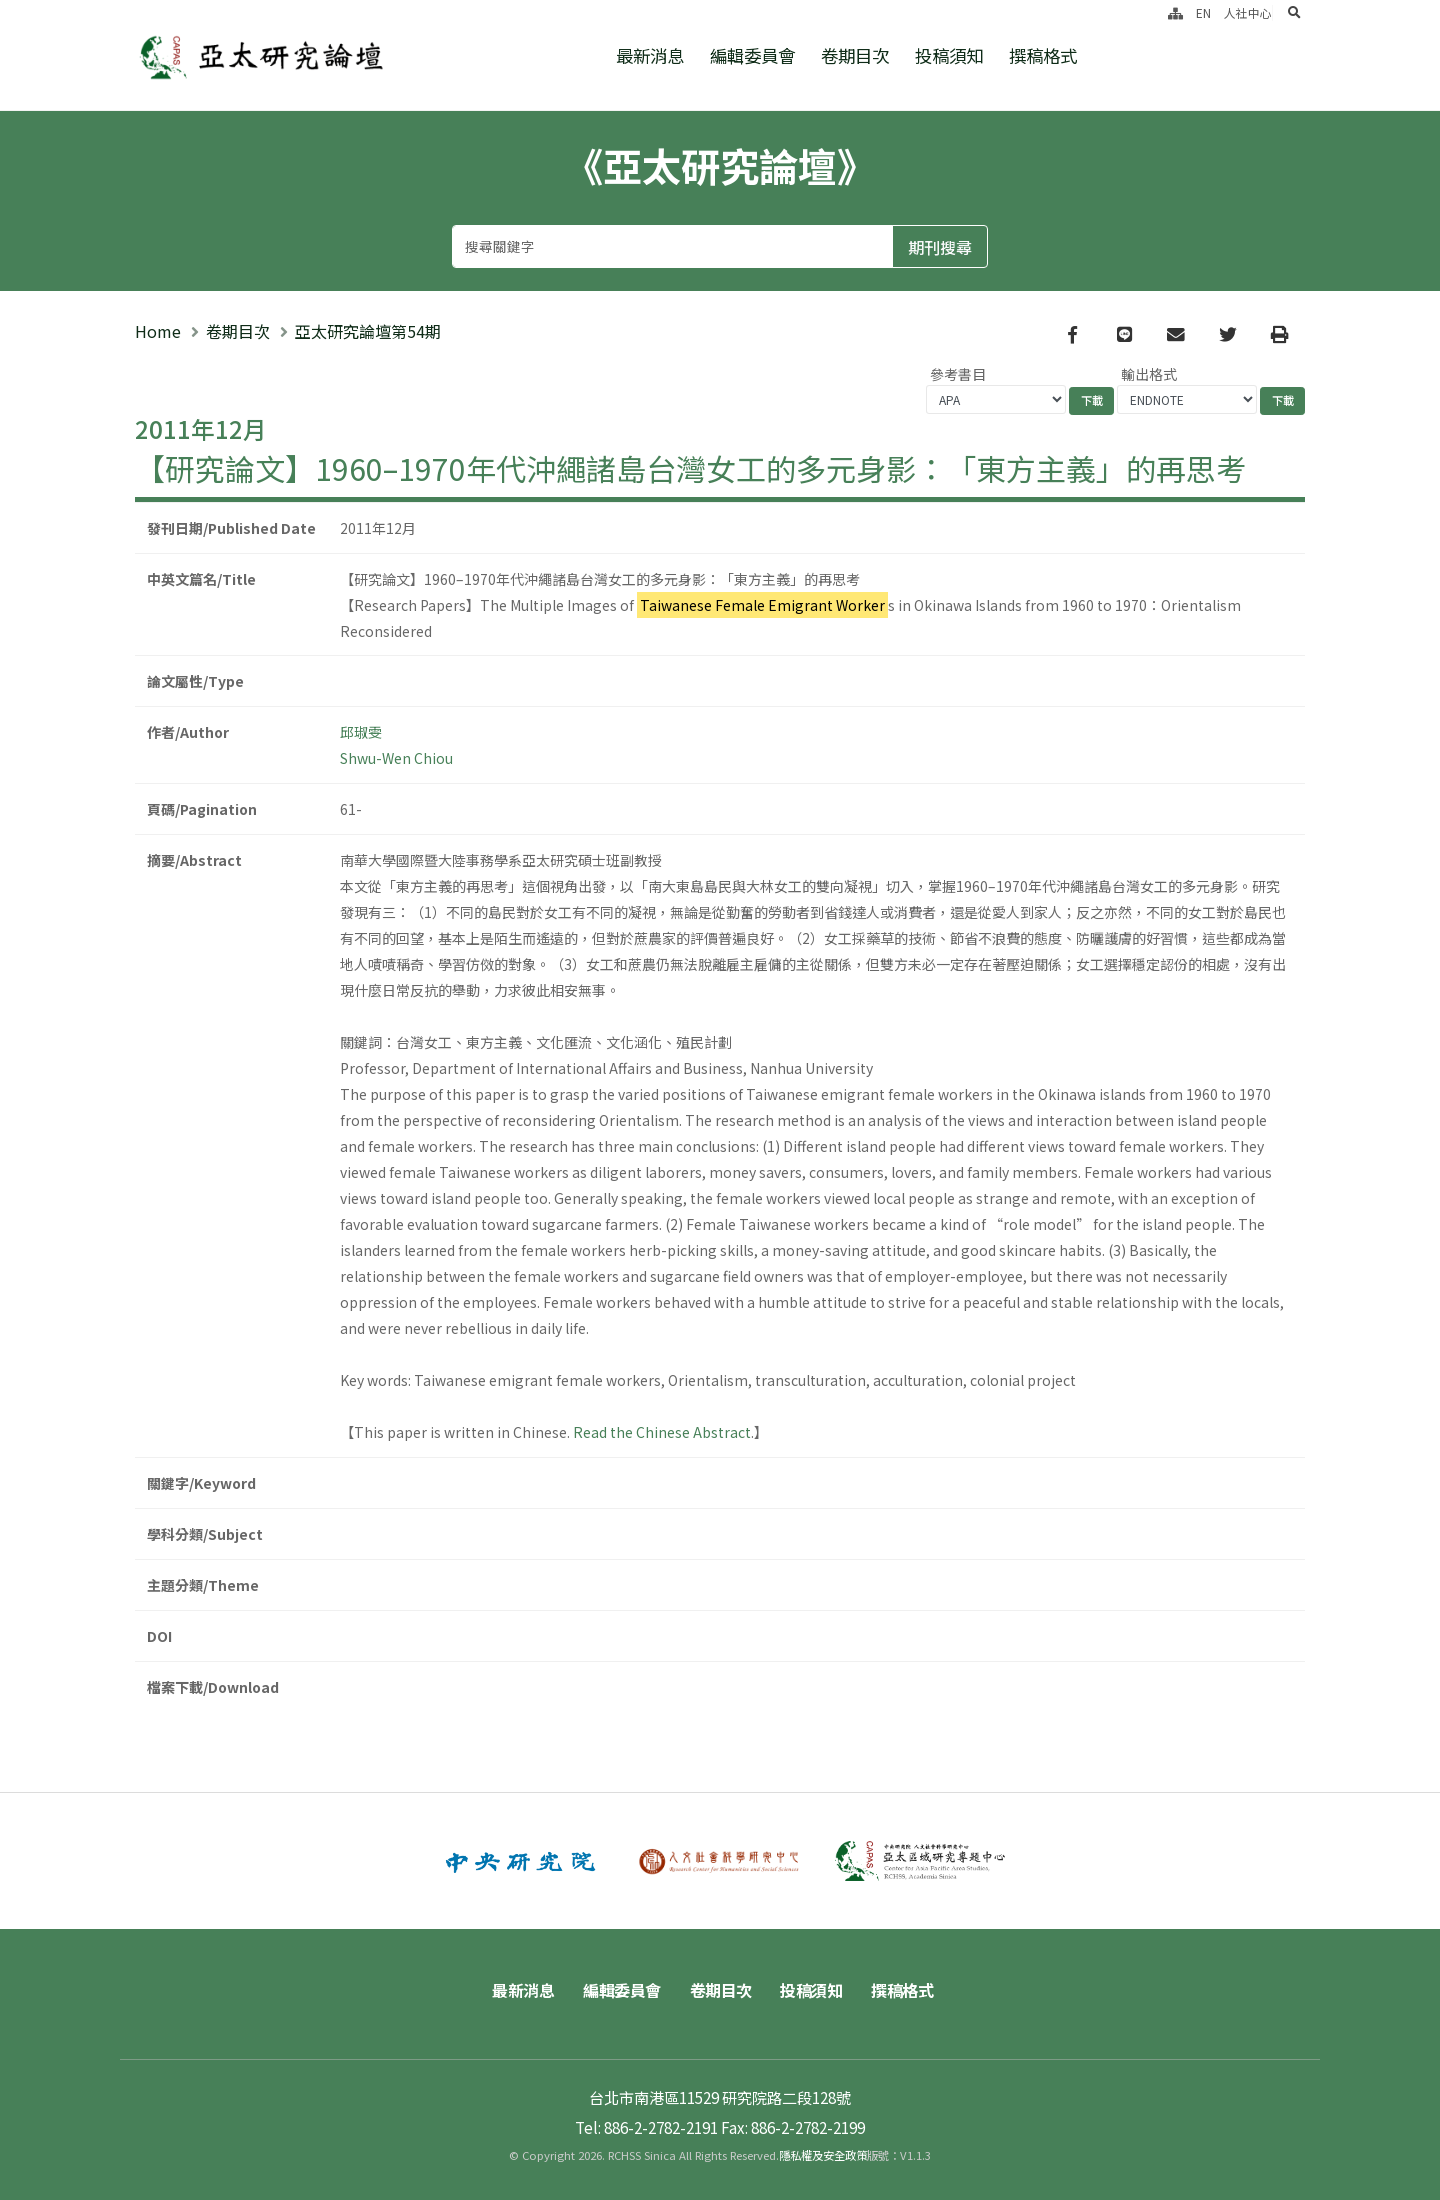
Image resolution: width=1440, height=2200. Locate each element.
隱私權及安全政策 (823, 2155)
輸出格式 (1149, 374)
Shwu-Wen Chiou (396, 758)
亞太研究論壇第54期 (368, 331)
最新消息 (650, 55)
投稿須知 (949, 55)
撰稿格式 (1043, 55)
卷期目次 (855, 55)
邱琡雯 (361, 732)
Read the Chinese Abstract (662, 1432)
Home (158, 331)
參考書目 (958, 374)
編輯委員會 (752, 55)
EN (1203, 12)
